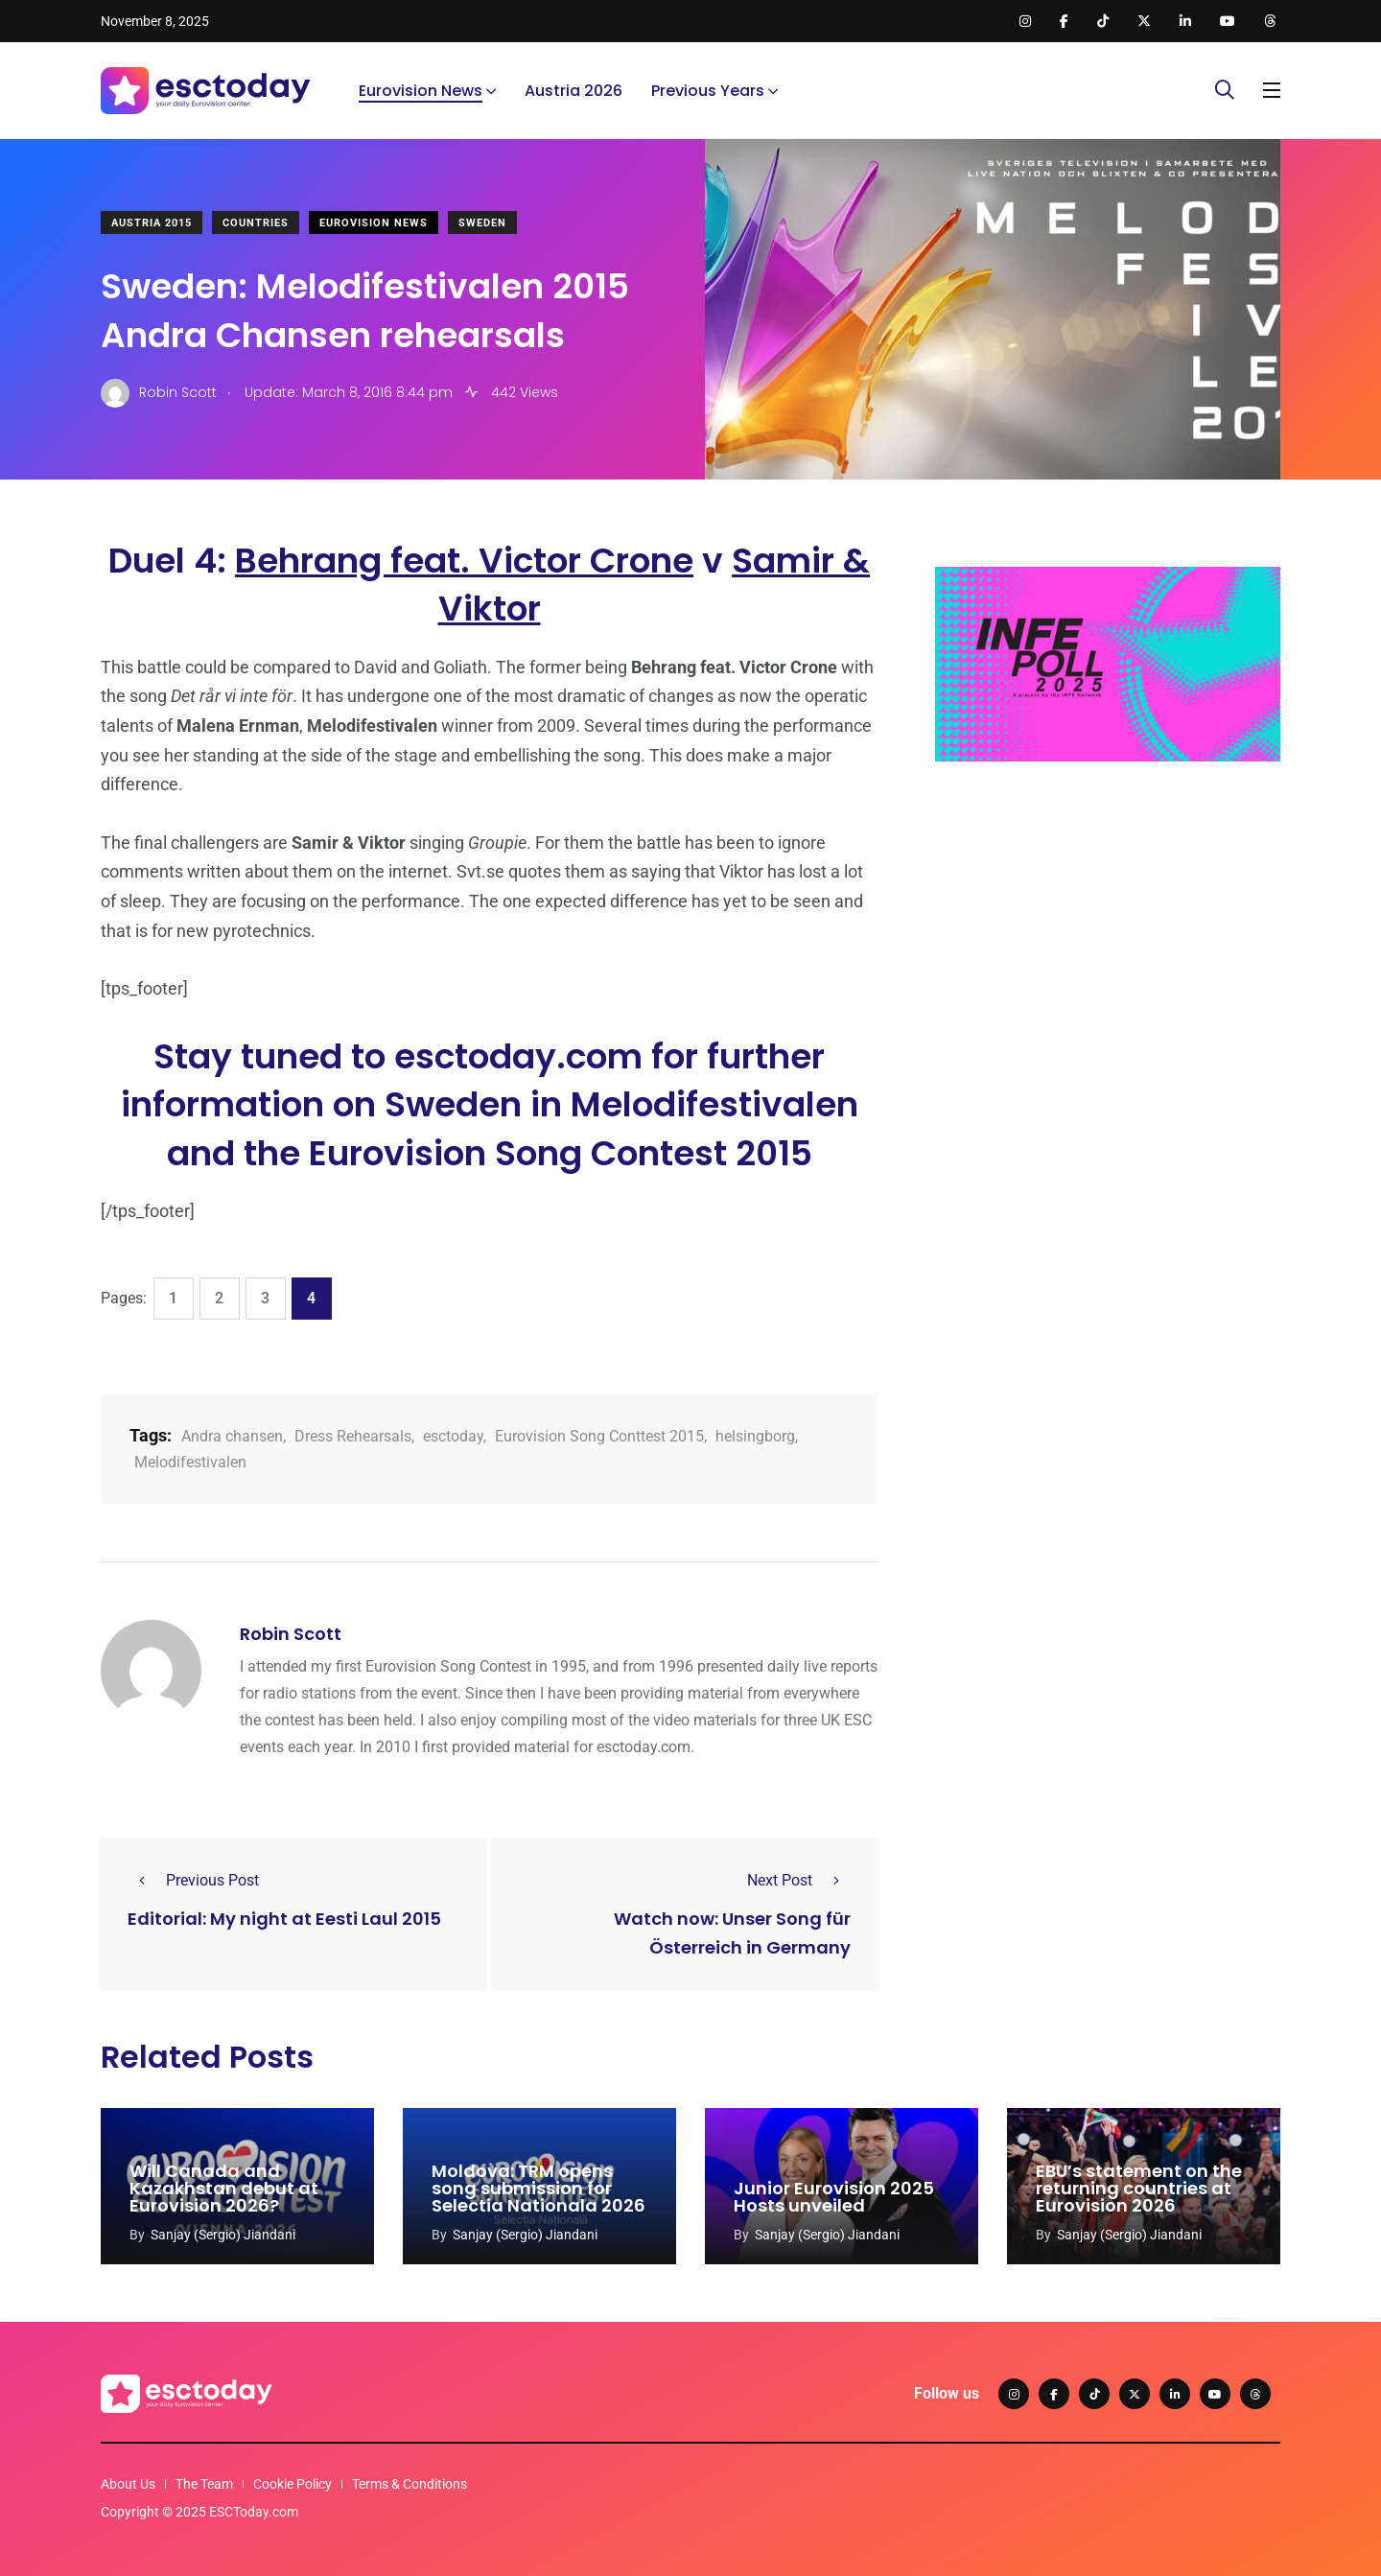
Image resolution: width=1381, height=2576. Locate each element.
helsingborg (755, 1436)
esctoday (453, 1436)
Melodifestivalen (190, 1462)
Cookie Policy (292, 2484)
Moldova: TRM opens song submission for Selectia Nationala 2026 (538, 2189)
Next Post (799, 1880)
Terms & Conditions (409, 2484)
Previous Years (707, 91)
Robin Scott (290, 1634)
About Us (128, 2484)
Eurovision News (420, 91)
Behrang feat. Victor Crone (464, 560)
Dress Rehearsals (352, 1436)
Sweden (482, 223)
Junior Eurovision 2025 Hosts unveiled (834, 2197)
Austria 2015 (151, 223)
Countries (255, 223)
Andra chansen (232, 1436)
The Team (204, 2484)
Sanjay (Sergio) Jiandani (223, 2234)
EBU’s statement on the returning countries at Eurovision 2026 (1139, 2189)
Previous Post (193, 1880)
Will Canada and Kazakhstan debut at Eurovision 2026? (223, 2189)
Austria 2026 (573, 91)
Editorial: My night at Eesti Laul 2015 (284, 1919)
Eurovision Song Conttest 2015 (599, 1436)
